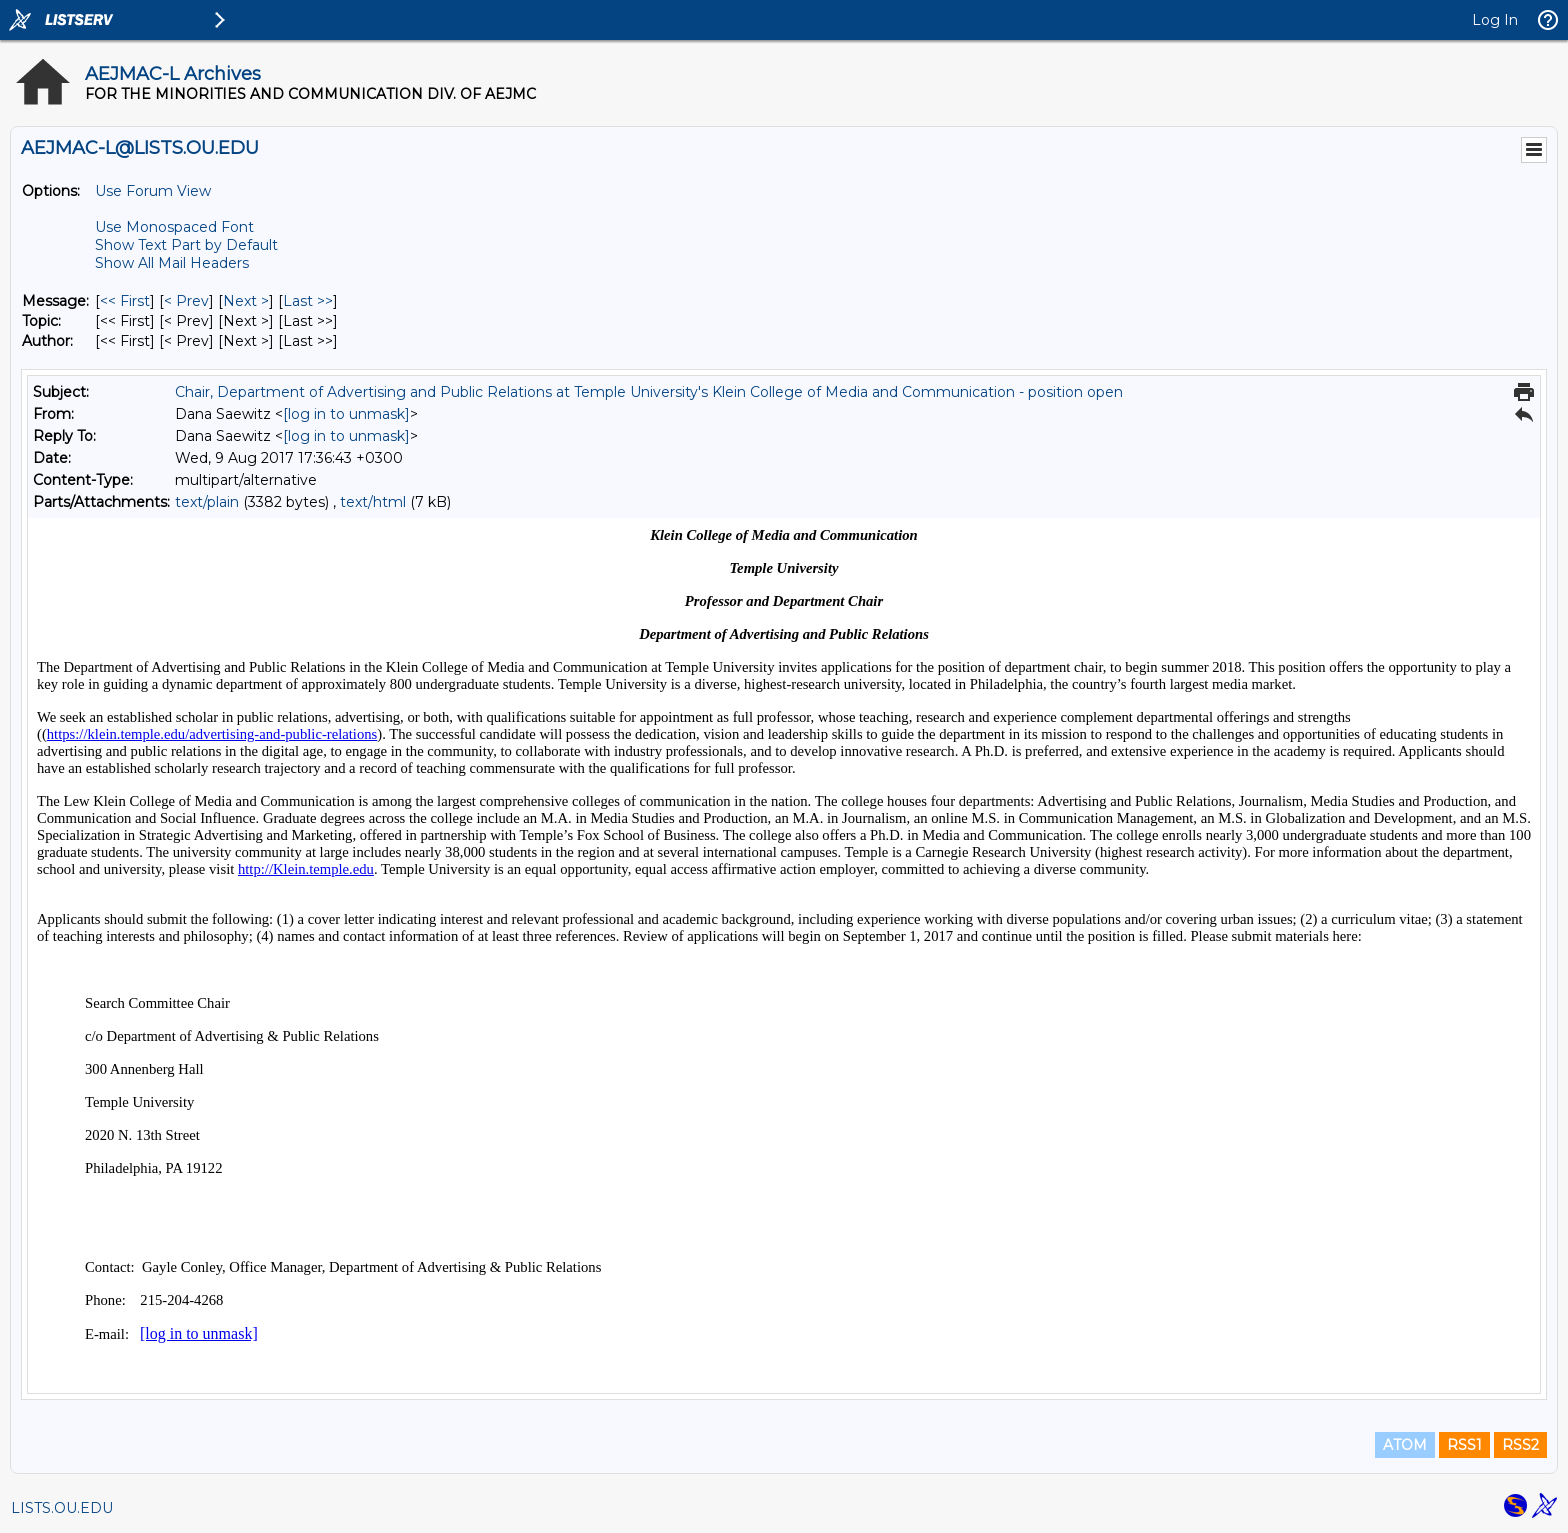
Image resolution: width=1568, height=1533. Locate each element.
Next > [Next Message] (246, 301)
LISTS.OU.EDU (62, 1508)
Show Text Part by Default (186, 245)
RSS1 (1464, 1445)
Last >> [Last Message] (308, 301)
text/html (373, 502)
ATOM (1405, 1445)
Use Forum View (153, 191)
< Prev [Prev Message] (186, 301)
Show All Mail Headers (172, 263)
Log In (1495, 20)
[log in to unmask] (346, 414)
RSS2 (1520, 1445)
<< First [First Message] (125, 301)
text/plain (207, 502)
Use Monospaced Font (174, 227)
